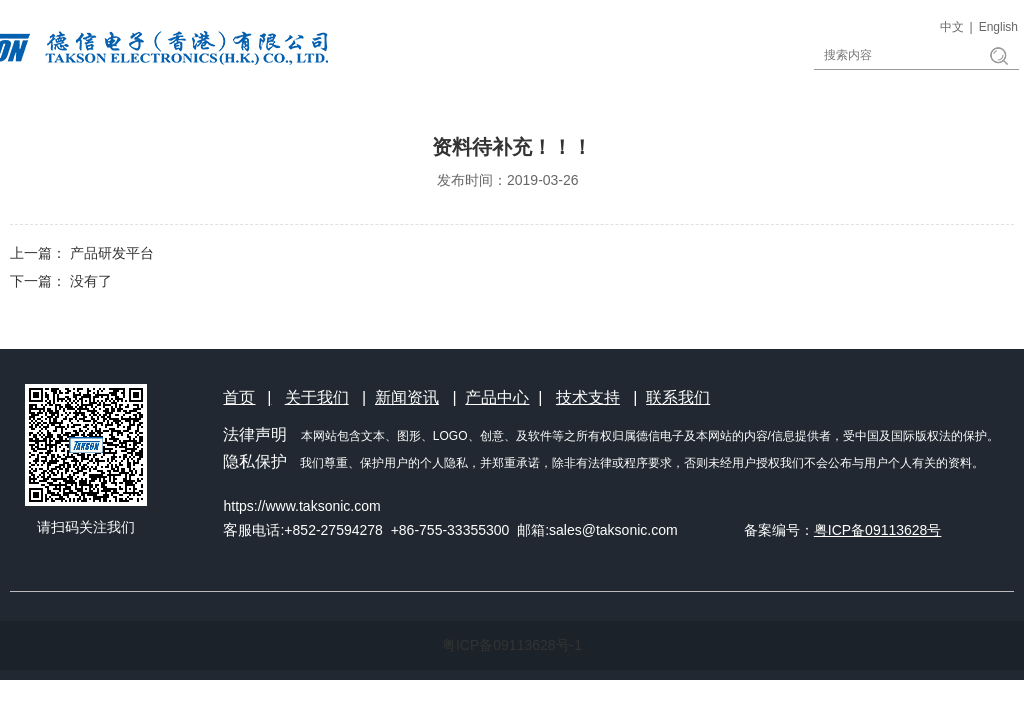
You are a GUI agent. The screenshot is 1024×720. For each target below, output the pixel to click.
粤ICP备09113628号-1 (512, 645)
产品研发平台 (112, 253)
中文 (952, 27)
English (998, 27)
